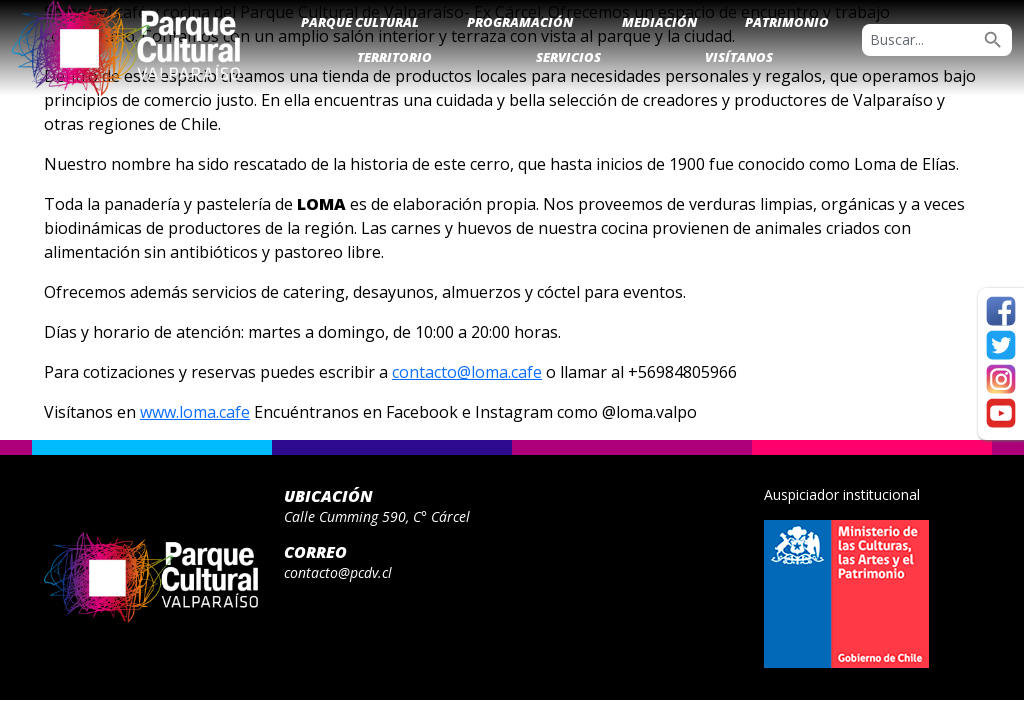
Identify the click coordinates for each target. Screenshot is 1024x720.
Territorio (394, 57)
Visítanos (739, 57)
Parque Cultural (360, 22)
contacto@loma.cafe (467, 372)
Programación (520, 22)
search (993, 40)
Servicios (568, 57)
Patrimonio (787, 22)
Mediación (659, 22)
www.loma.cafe (195, 412)
